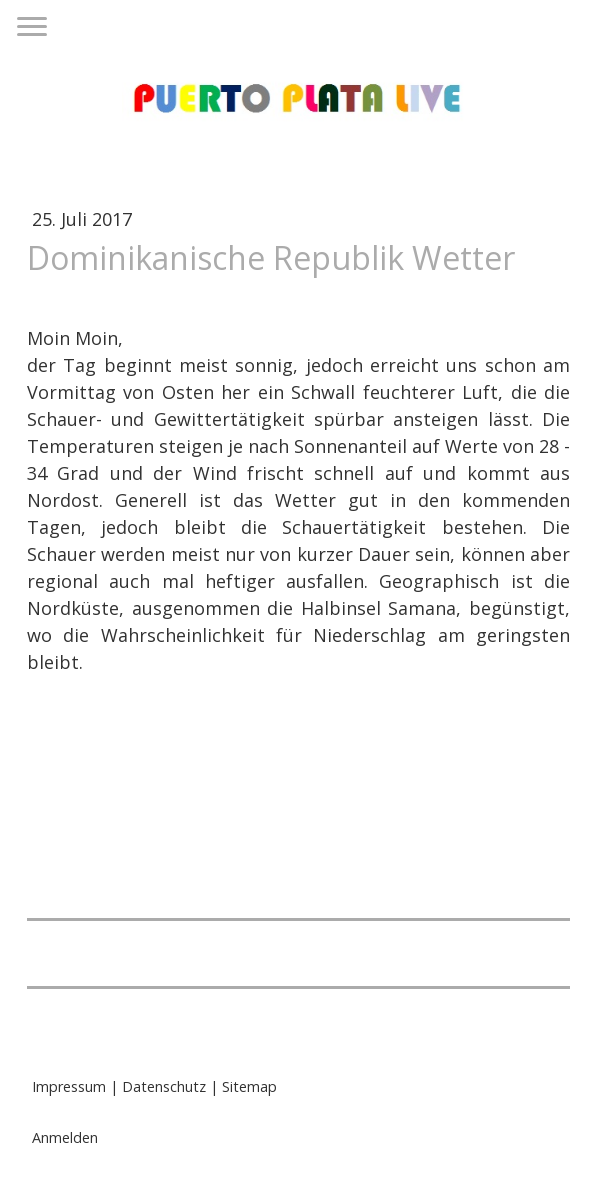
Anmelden (65, 1137)
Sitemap (249, 1086)
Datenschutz (164, 1086)
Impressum (69, 1086)
